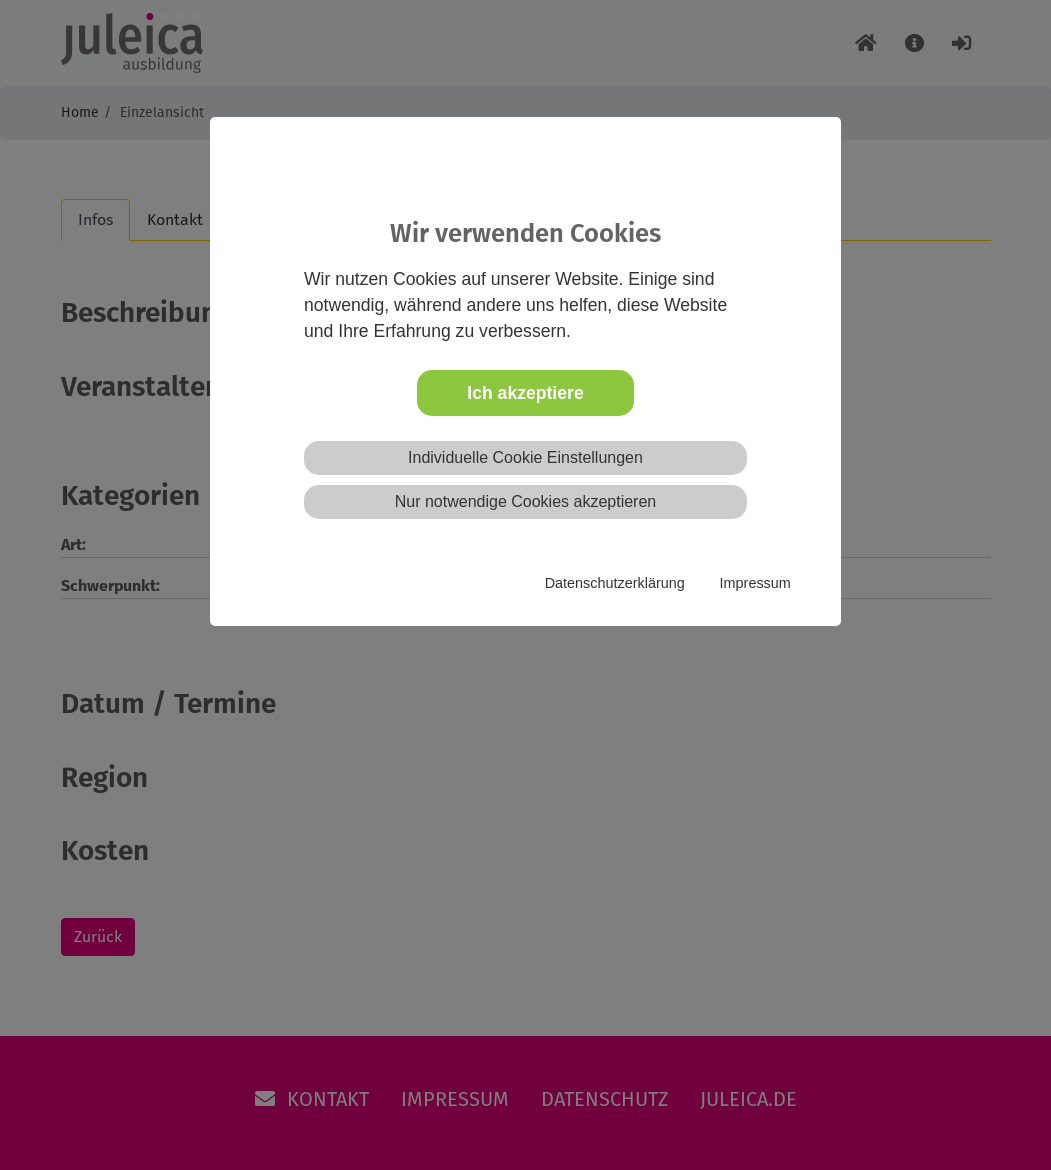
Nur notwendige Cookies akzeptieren (525, 501)
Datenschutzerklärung (615, 583)
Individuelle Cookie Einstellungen (525, 457)
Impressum (755, 583)
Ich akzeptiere (525, 393)
